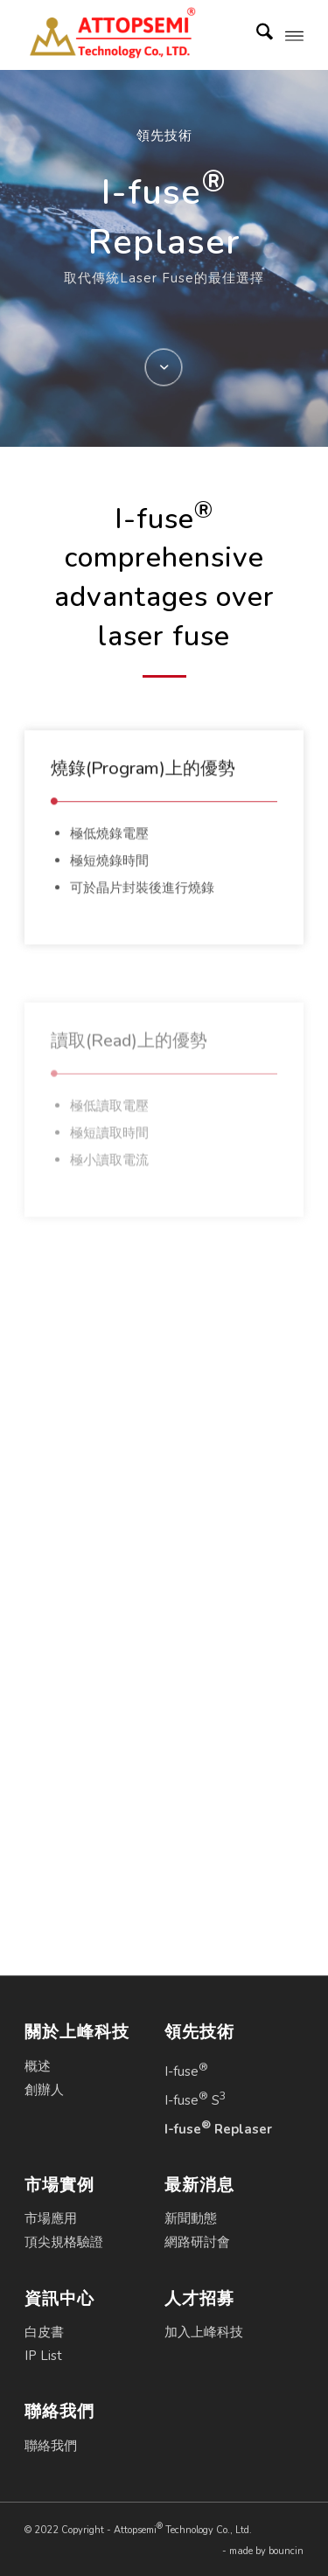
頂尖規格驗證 (63, 2242)
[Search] (256, 35)
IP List (43, 2355)
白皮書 (44, 2332)
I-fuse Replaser (218, 2127)
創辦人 (44, 2090)
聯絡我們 (50, 2445)
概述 (37, 2066)
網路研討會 (197, 2242)
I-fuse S (195, 2098)
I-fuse (186, 2069)
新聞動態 (190, 2218)
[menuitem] (256, 35)
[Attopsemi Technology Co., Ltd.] (136, 35)
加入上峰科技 (203, 2332)
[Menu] (294, 35)
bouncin (286, 2551)
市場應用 (50, 2218)
